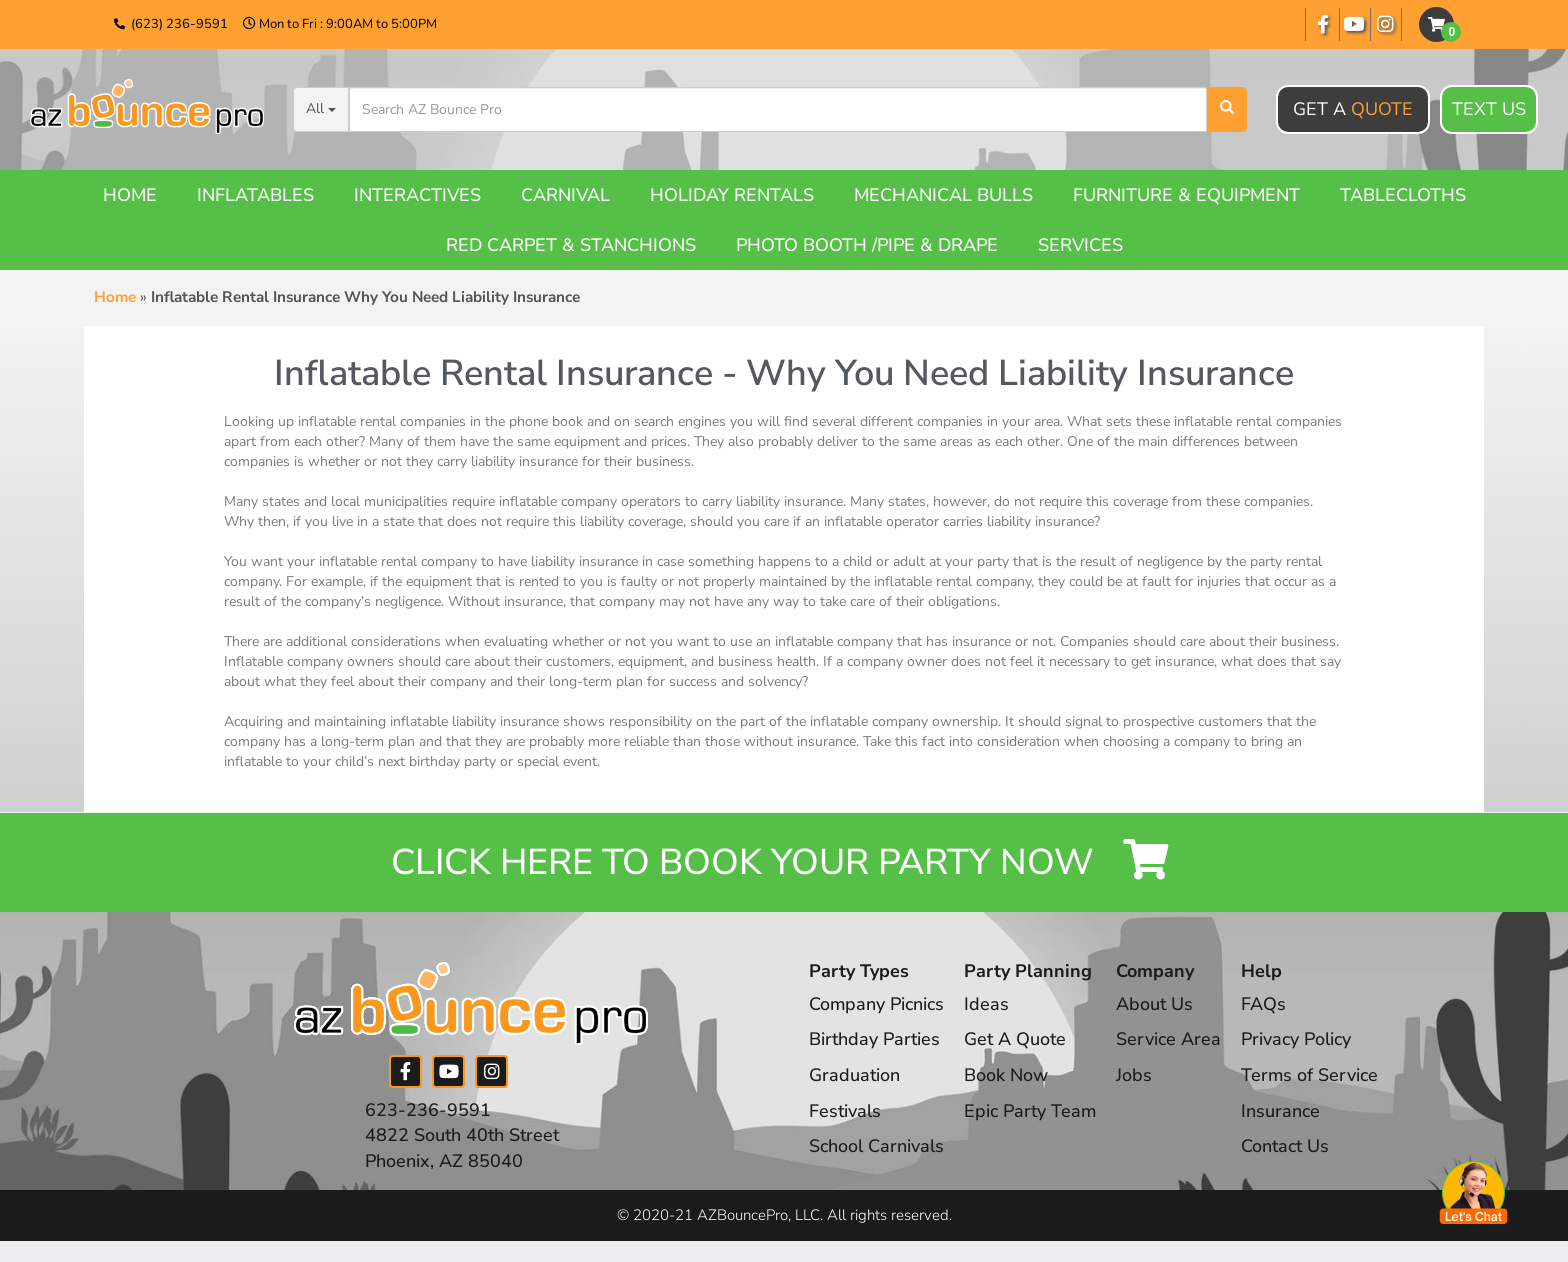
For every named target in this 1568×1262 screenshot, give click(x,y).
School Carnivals (876, 1147)
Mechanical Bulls (943, 195)
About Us (1156, 1004)
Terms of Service (1312, 1075)
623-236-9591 (428, 1110)
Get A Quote (1016, 1040)
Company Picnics (877, 1004)
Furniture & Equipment (1186, 195)
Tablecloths (1403, 195)
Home (130, 195)
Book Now (1007, 1075)
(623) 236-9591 (179, 24)
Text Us (1489, 110)
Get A (1353, 109)
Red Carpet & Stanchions (571, 245)
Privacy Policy (1298, 1040)
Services (1080, 245)
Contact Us (1287, 1147)
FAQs (1265, 1004)
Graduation (854, 1075)
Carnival (565, 195)
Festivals (845, 1111)
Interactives (417, 195)
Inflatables (255, 195)
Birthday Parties (874, 1040)
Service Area (1170, 1040)
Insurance (1282, 1111)
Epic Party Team (1031, 1111)
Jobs (1136, 1075)
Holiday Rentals (732, 195)
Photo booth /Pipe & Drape (867, 245)
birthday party (452, 761)
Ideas (987, 1004)
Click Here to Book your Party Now (784, 862)
